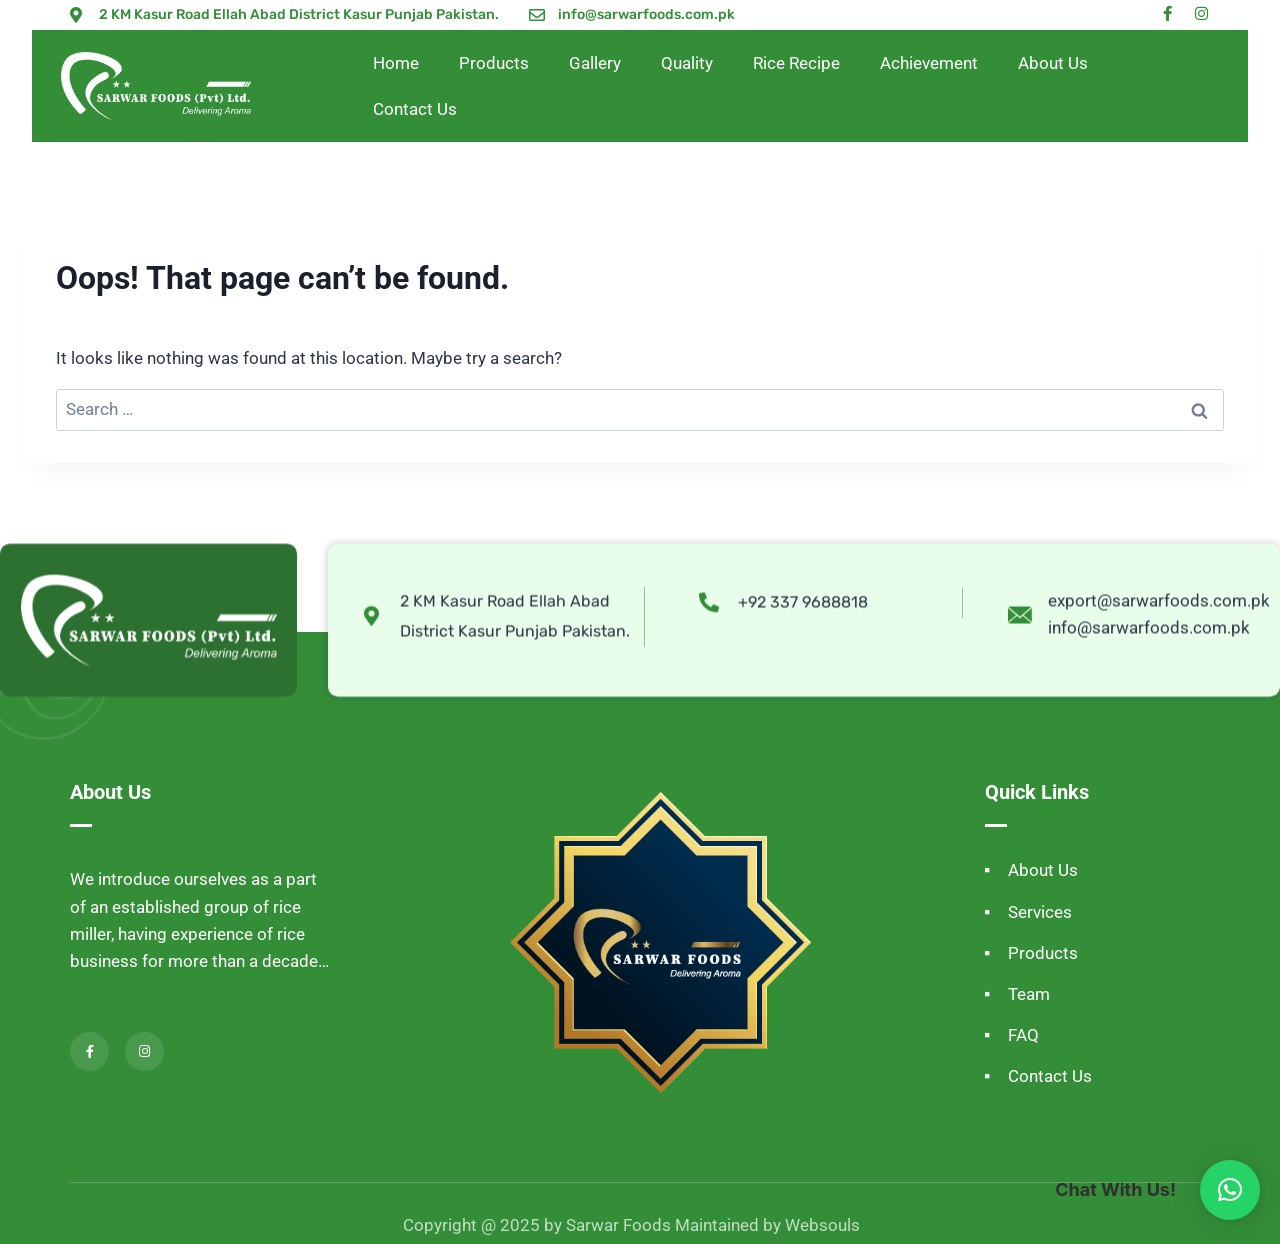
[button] (1230, 1190)
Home (396, 63)
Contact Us (415, 109)
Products (494, 63)
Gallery (595, 63)
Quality (687, 63)
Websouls (822, 1225)
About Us (1053, 63)
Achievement (929, 63)
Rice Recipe (796, 63)
